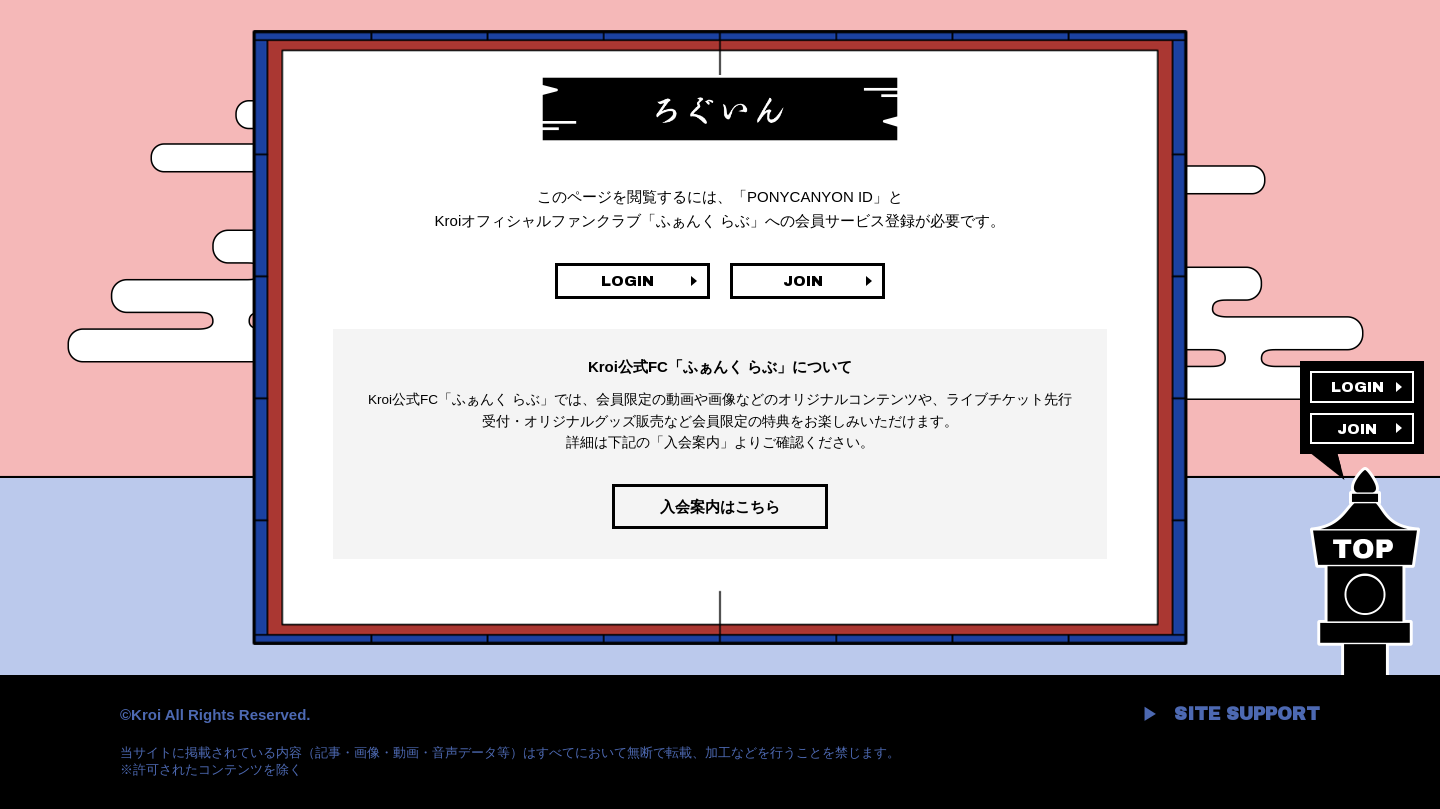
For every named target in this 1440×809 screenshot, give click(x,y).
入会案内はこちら (720, 506)
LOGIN (627, 281)
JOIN (803, 281)
